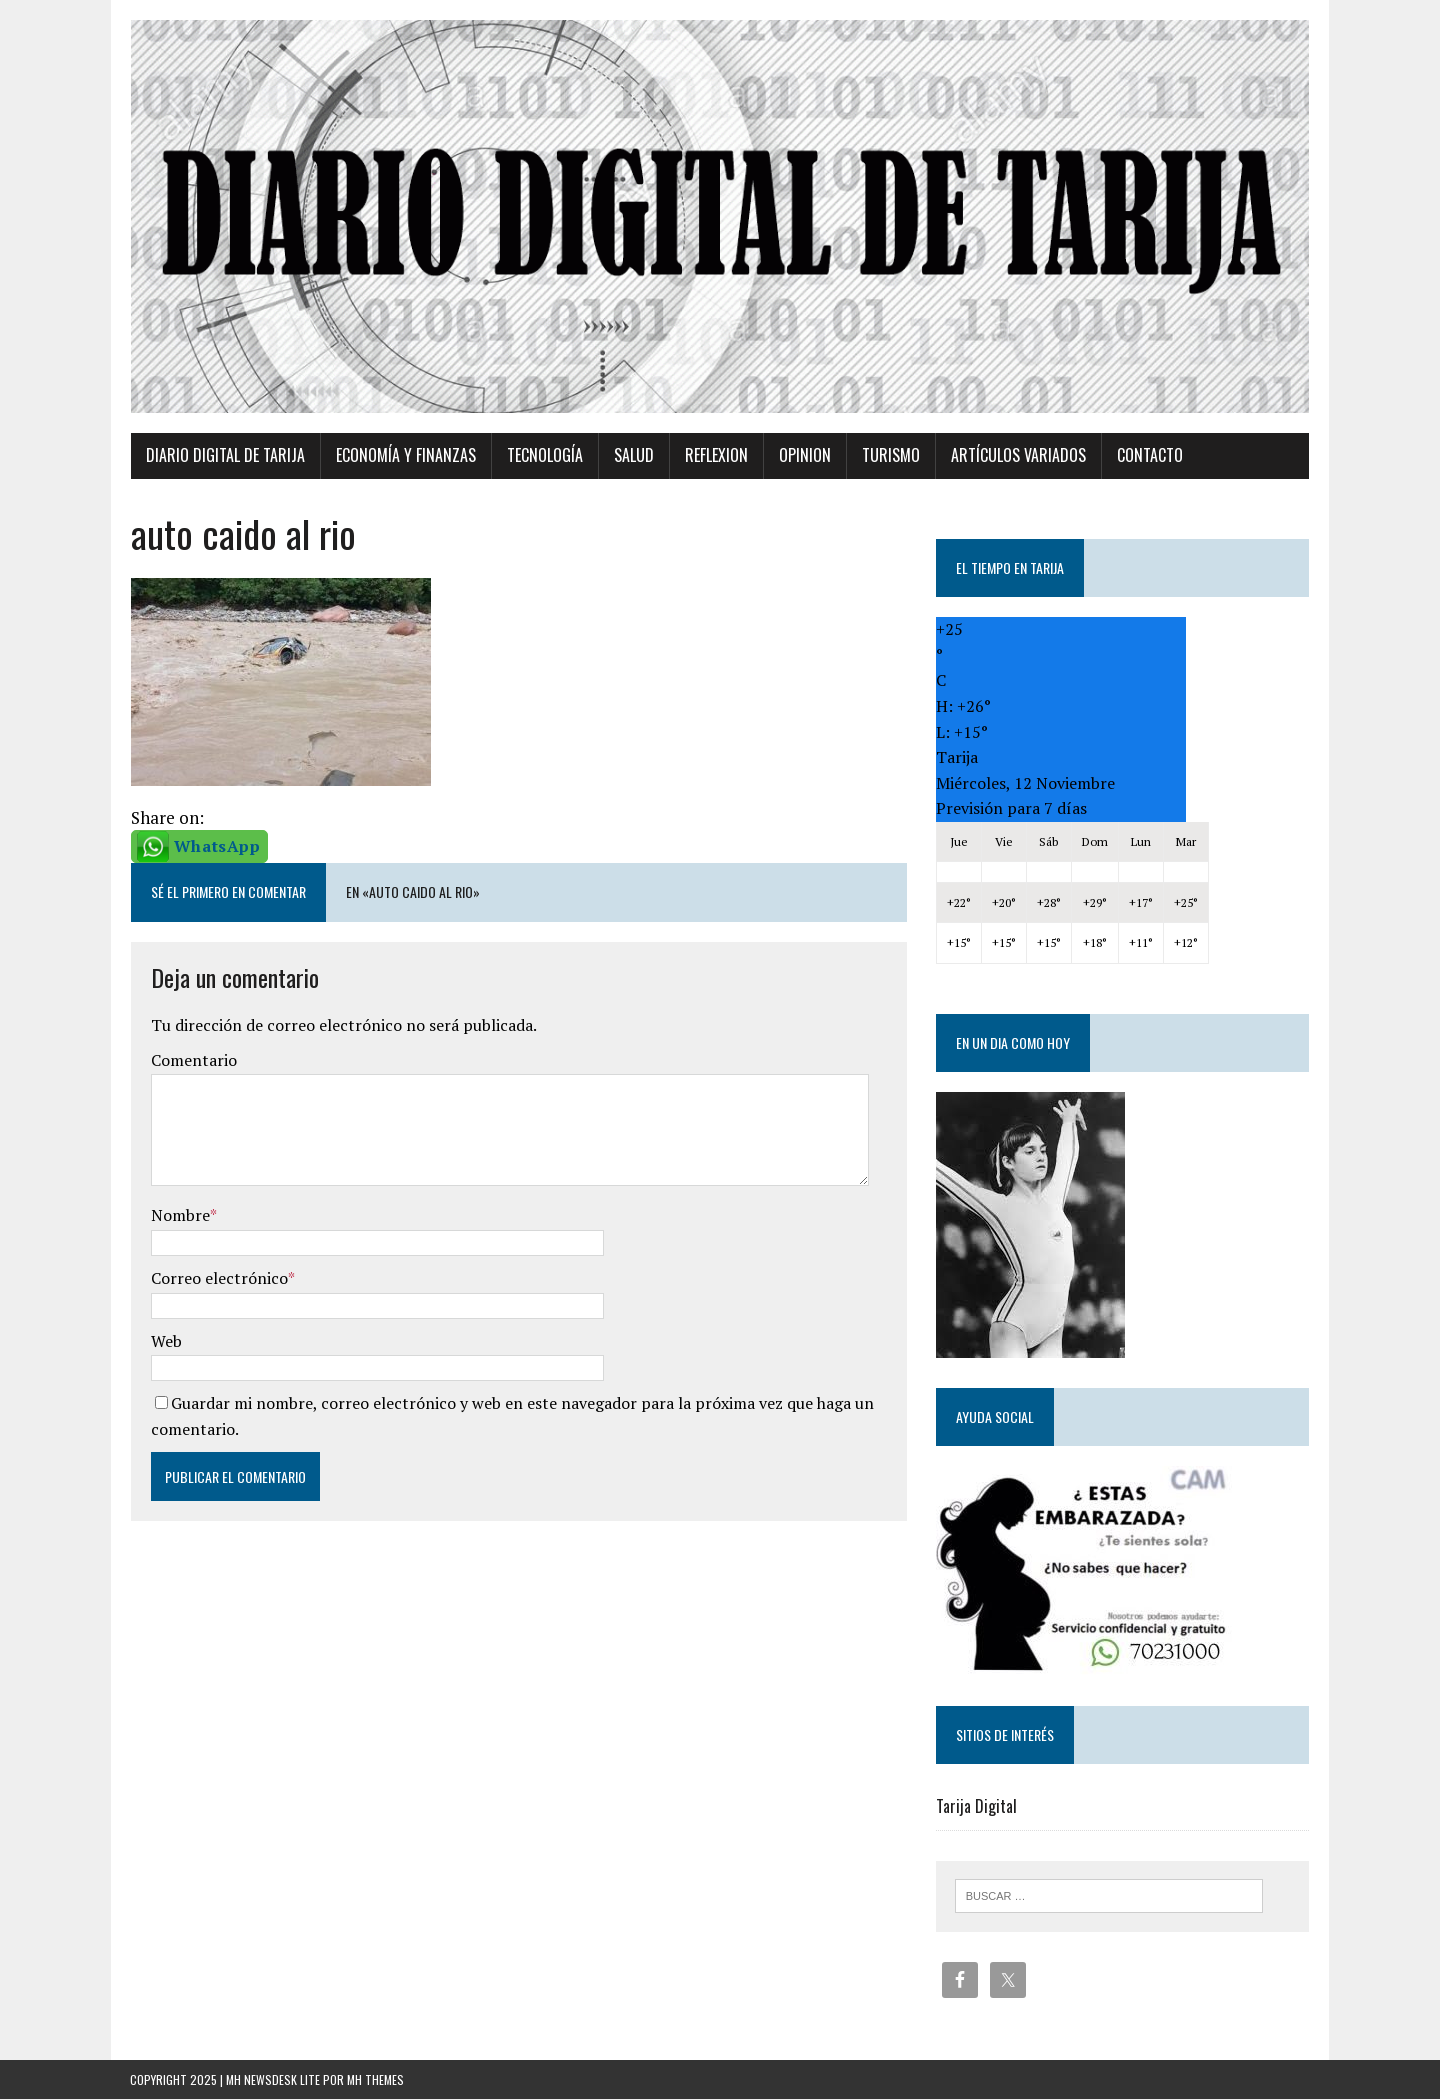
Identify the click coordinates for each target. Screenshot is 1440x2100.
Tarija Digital (976, 1807)
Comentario (193, 1061)
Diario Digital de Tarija (224, 456)
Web (165, 1341)
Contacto (1149, 456)
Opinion (804, 456)
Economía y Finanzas (405, 456)
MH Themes (375, 2080)
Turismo (890, 456)
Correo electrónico (218, 1279)
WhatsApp (216, 847)
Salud (633, 456)
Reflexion (715, 456)
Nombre (179, 1216)
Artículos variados (1017, 456)
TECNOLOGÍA (544, 456)
